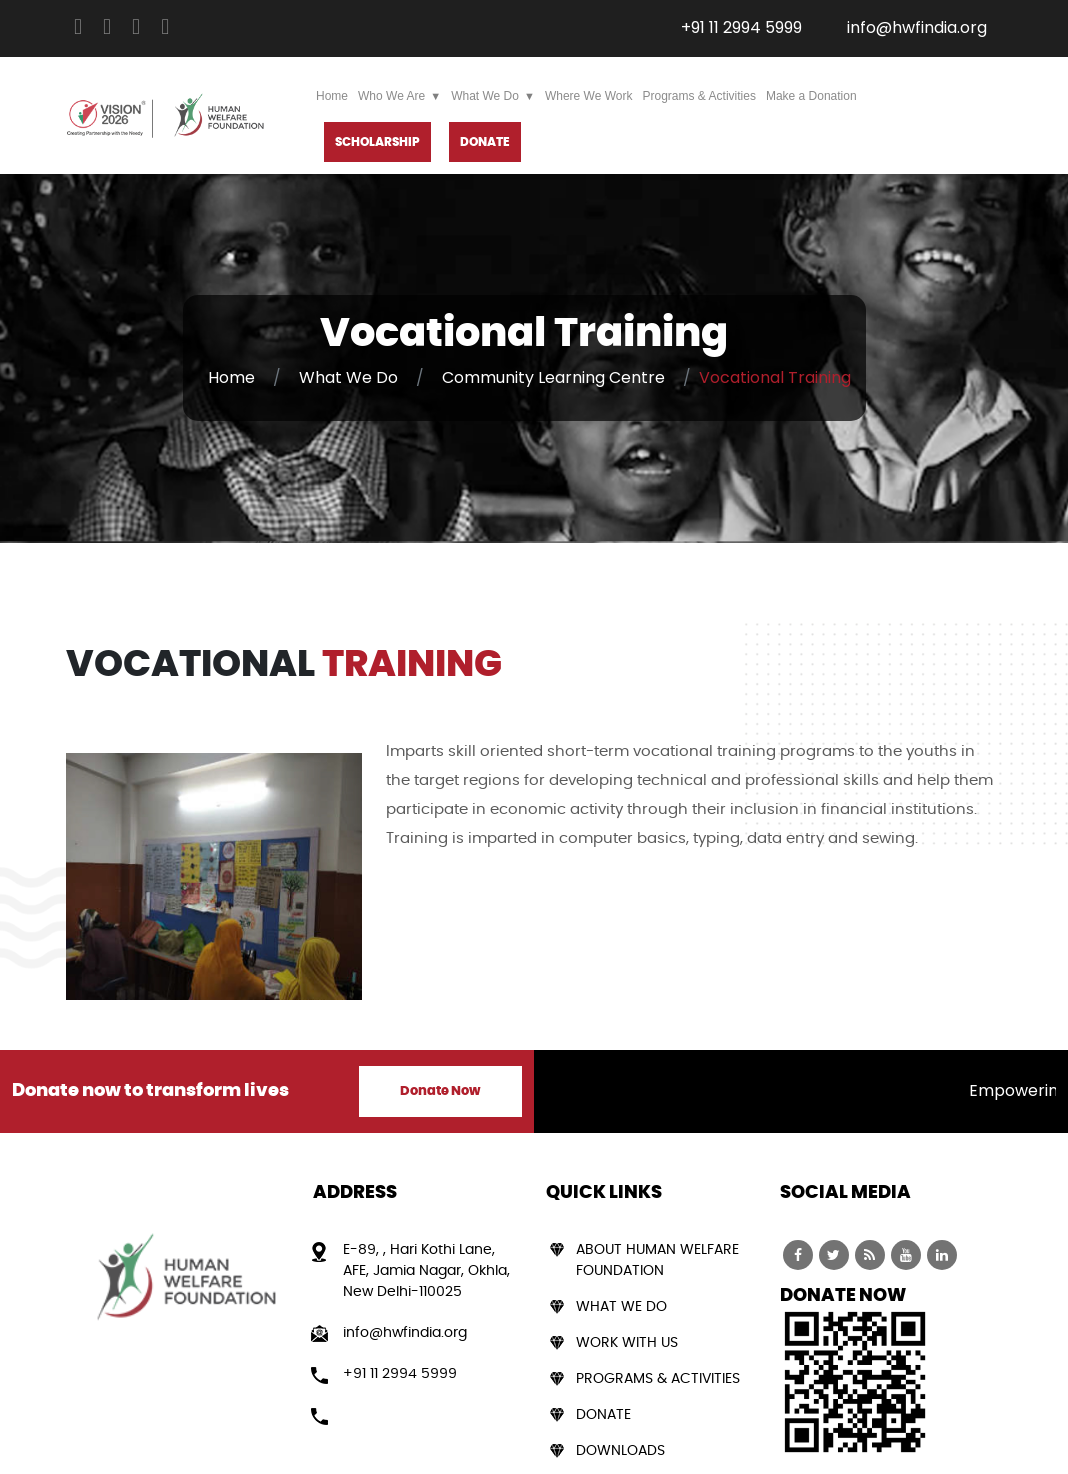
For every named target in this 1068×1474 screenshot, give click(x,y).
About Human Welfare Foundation (657, 1260)
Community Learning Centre (553, 377)
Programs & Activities (699, 96)
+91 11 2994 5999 (741, 27)
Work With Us (627, 1343)
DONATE (485, 142)
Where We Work (589, 96)
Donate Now (440, 1091)
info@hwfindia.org (917, 27)
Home (332, 96)
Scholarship (377, 142)
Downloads (620, 1451)
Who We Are (391, 96)
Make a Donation (811, 96)
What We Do (485, 96)
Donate (603, 1415)
